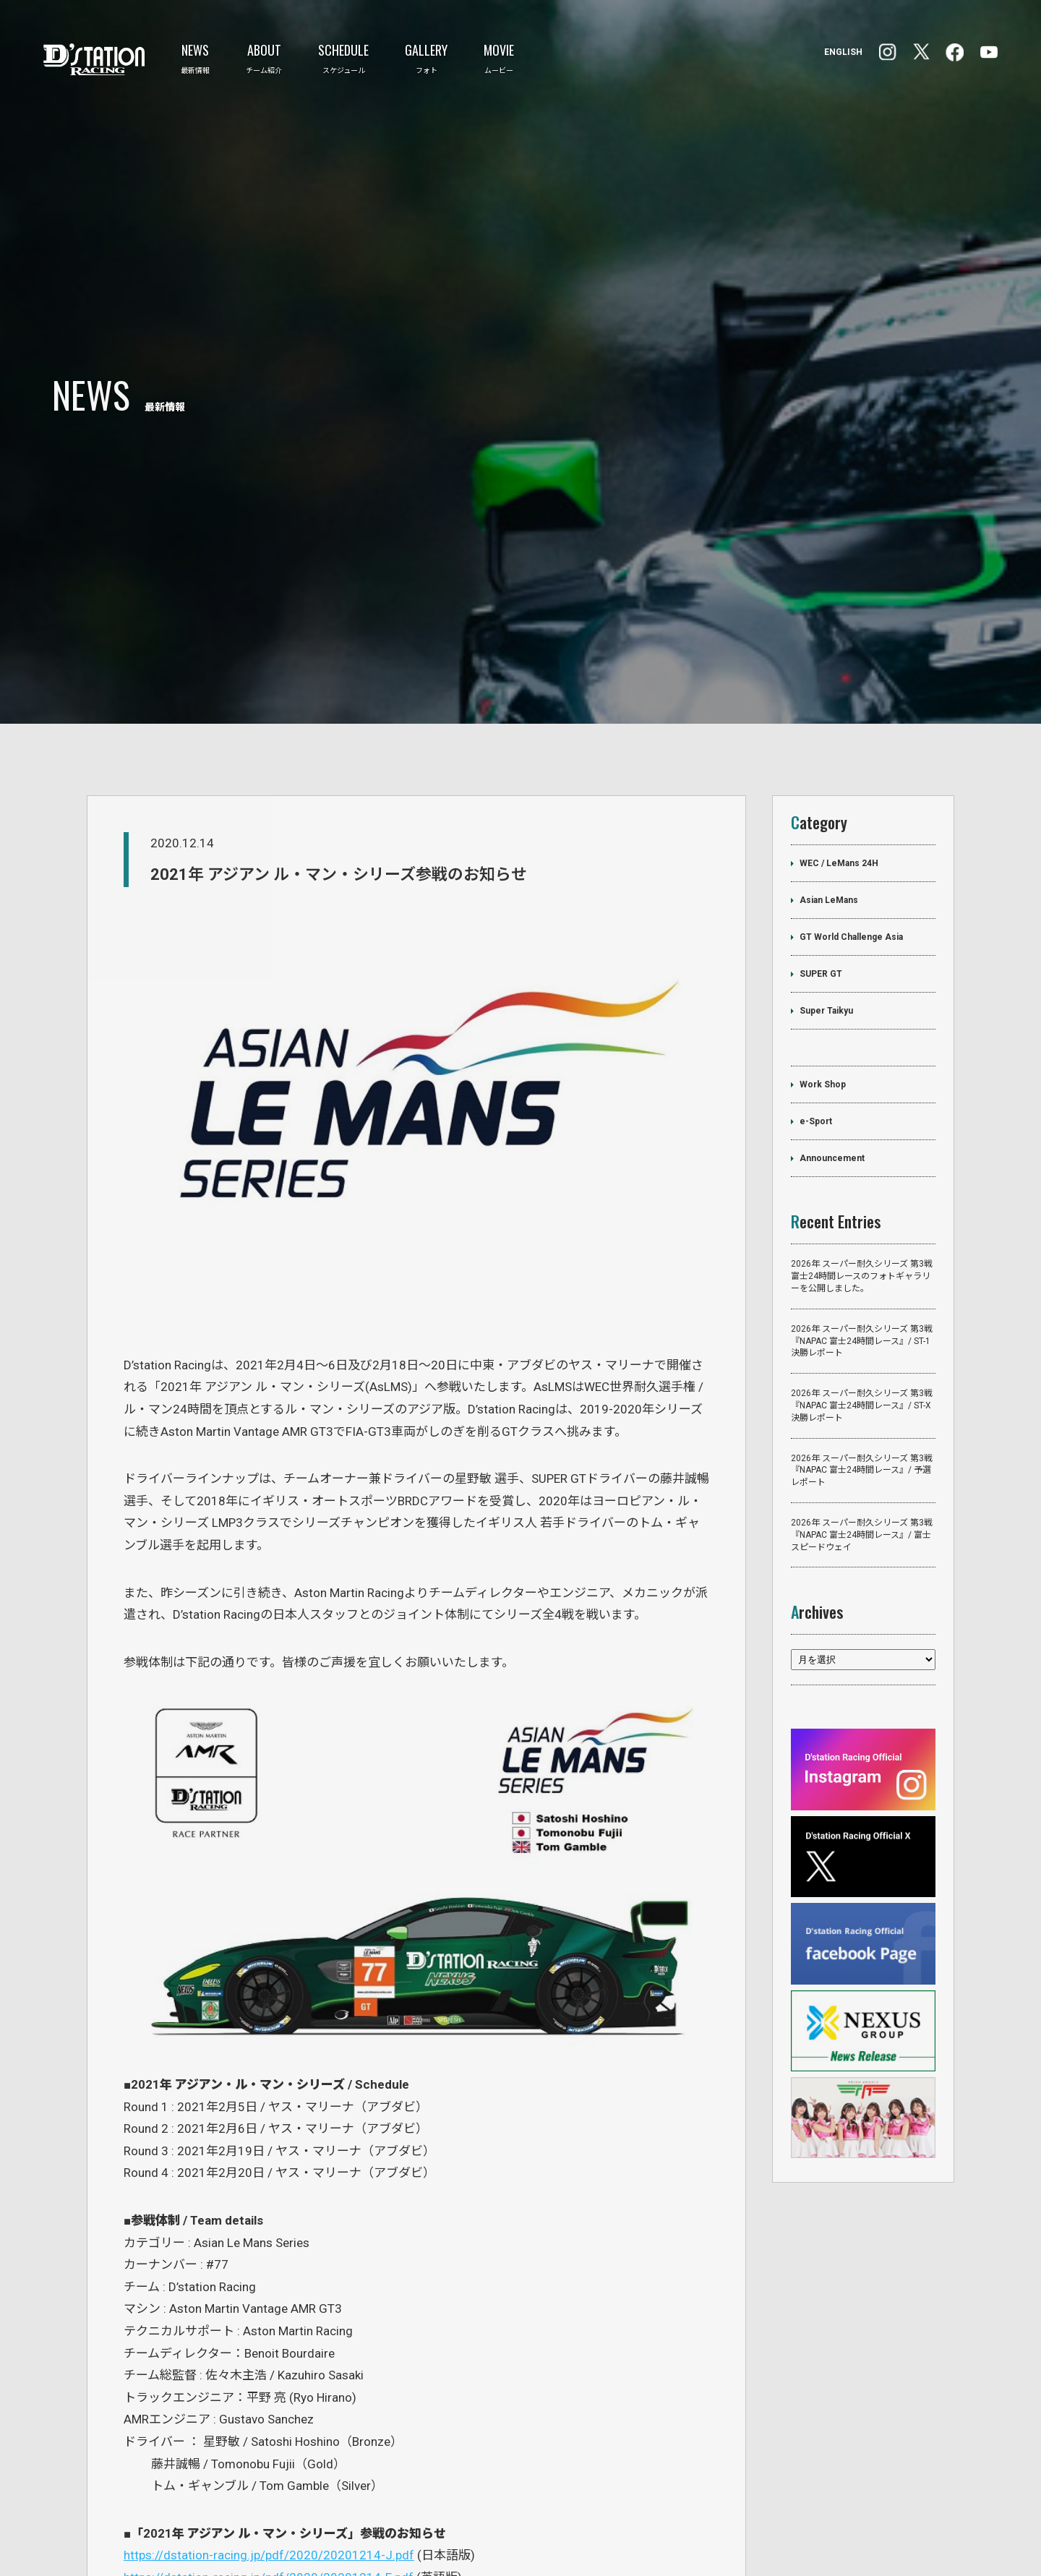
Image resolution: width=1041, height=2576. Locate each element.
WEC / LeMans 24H (839, 734)
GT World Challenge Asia (851, 808)
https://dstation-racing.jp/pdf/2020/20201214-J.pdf (269, 2425)
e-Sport (816, 992)
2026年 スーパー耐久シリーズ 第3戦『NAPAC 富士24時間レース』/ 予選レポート (862, 1340)
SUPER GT (821, 844)
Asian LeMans (829, 771)
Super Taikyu (826, 881)
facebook (887, 52)
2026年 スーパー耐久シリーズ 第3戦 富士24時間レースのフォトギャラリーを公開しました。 (862, 1146)
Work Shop (823, 955)
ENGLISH (843, 52)
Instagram (955, 52)
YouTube (989, 52)
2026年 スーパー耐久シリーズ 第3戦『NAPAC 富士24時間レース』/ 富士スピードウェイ (862, 1404)
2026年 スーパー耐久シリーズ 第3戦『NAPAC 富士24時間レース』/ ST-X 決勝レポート (862, 1276)
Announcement (832, 1029)
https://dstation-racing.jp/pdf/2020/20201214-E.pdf (269, 2447)
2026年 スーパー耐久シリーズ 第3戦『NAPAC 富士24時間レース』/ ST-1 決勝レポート (862, 1211)
